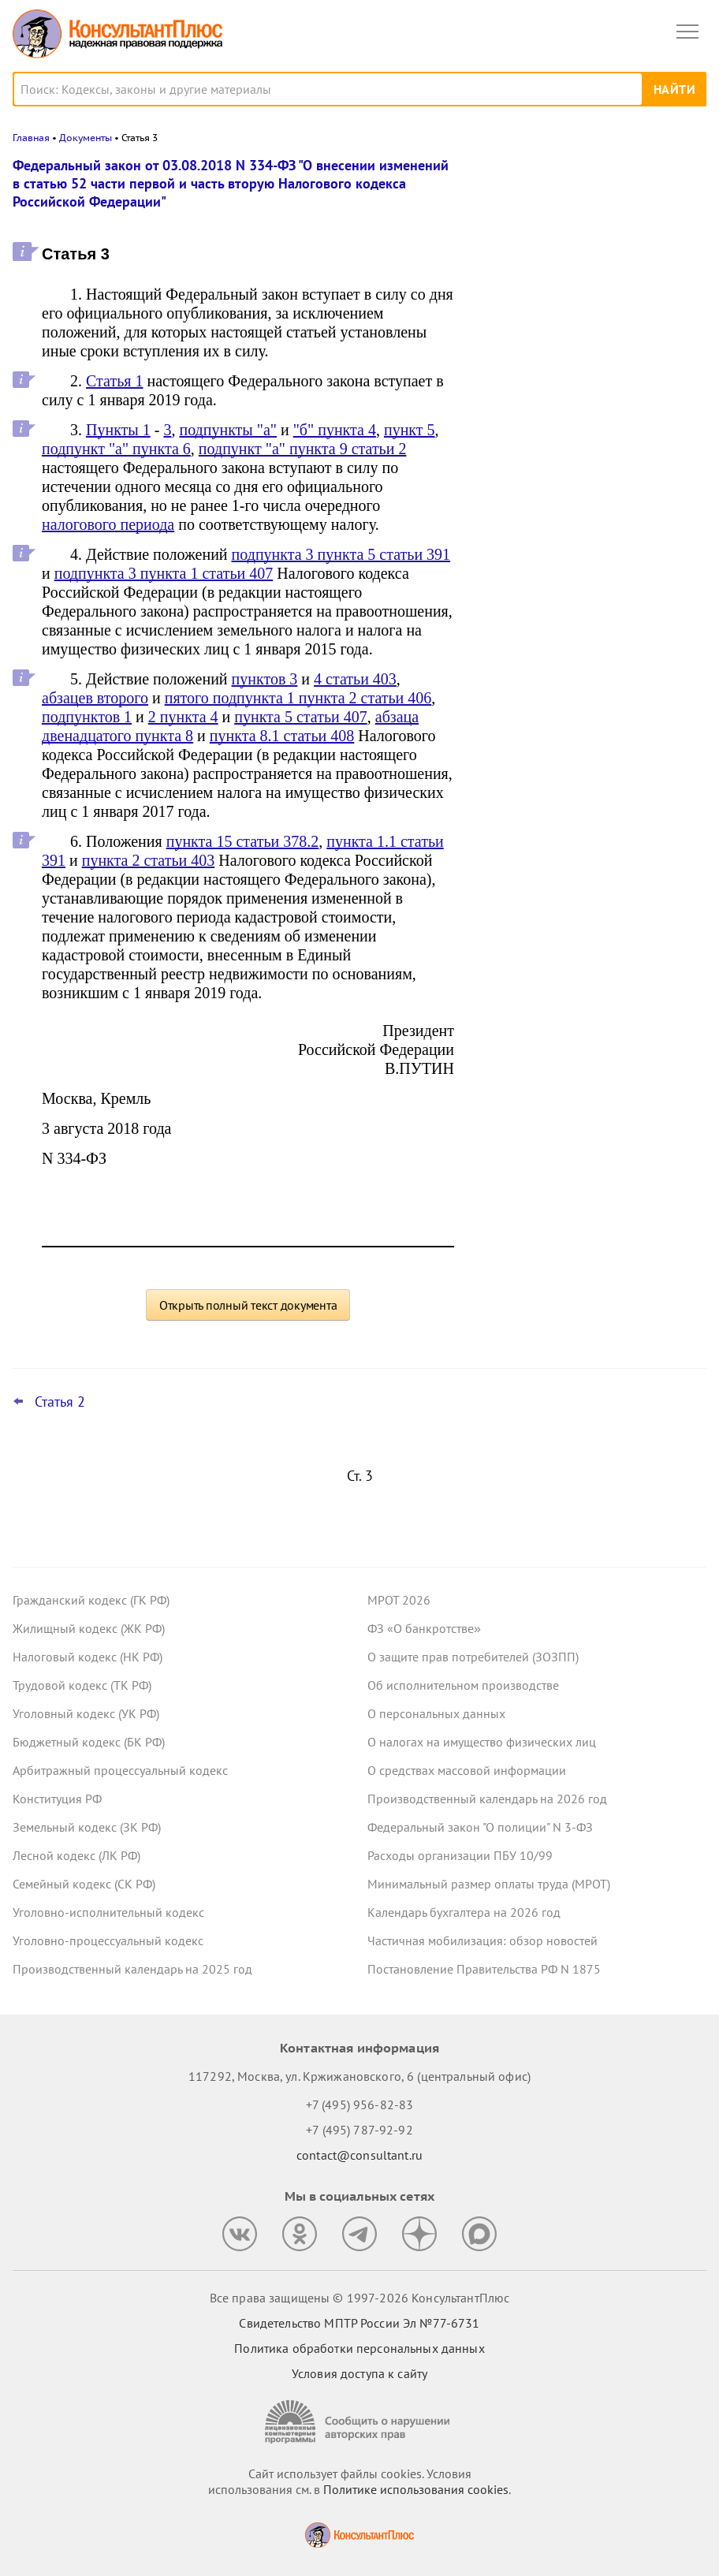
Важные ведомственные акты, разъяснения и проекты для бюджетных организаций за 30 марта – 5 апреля (590, 427)
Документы (85, 138)
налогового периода (108, 524)
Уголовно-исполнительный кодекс (108, 1912)
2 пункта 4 (183, 716)
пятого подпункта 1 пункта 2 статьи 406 (298, 697)
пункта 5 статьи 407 (300, 716)
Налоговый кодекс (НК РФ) (87, 1657)
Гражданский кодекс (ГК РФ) (91, 1600)
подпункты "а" (228, 429)
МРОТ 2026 (398, 1600)
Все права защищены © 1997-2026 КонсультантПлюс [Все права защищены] (359, 2298)
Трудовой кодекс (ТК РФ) (82, 1685)
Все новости (519, 571)
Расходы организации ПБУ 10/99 (460, 1855)
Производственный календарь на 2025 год (132, 1969)
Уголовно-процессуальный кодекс (108, 1940)
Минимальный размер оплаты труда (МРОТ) (488, 1884)
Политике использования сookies (416, 2489)
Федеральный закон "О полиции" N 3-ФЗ (480, 1827)
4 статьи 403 (355, 679)
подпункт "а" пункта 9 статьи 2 (303, 448)
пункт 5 (409, 429)
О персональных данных (436, 1713)
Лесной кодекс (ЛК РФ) (76, 1855)
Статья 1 (114, 381)
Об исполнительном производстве (463, 1685)
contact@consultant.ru (359, 2155)
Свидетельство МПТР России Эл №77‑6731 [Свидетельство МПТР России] (359, 2323)
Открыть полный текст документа (248, 1305)
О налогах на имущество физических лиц (481, 1742)
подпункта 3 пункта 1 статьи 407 (164, 573)
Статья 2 (60, 1402)
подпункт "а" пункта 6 (116, 448)
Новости (541, 175)
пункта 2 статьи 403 (148, 860)
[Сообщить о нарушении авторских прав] (359, 2422)
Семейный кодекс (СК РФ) (84, 1884)
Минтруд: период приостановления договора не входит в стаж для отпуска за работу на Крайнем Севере (589, 332)
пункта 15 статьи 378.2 (242, 841)
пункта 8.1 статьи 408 (282, 735)
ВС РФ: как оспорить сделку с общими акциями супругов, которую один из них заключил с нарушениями (586, 247)
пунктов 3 (265, 679)
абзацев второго (95, 697)
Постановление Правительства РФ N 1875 (484, 1969)
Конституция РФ (57, 1798)
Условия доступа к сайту (359, 2373)
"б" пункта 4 (334, 429)
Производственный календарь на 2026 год (487, 1798)
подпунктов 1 (87, 716)
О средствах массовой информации (466, 1770)
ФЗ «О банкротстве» (424, 1628)
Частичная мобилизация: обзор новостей (482, 1940)
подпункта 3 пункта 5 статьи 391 (341, 554)
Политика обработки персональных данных (359, 2348)
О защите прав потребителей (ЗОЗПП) (473, 1657)
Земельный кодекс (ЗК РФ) (87, 1827)
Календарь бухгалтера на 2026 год (464, 1912)
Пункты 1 (118, 429)
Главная (31, 138)
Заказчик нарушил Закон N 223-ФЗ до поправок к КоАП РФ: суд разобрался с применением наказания (589, 520)
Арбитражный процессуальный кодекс (120, 1770)
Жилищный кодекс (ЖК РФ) (89, 1628)
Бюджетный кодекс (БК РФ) (89, 1742)
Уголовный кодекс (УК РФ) (86, 1713)
